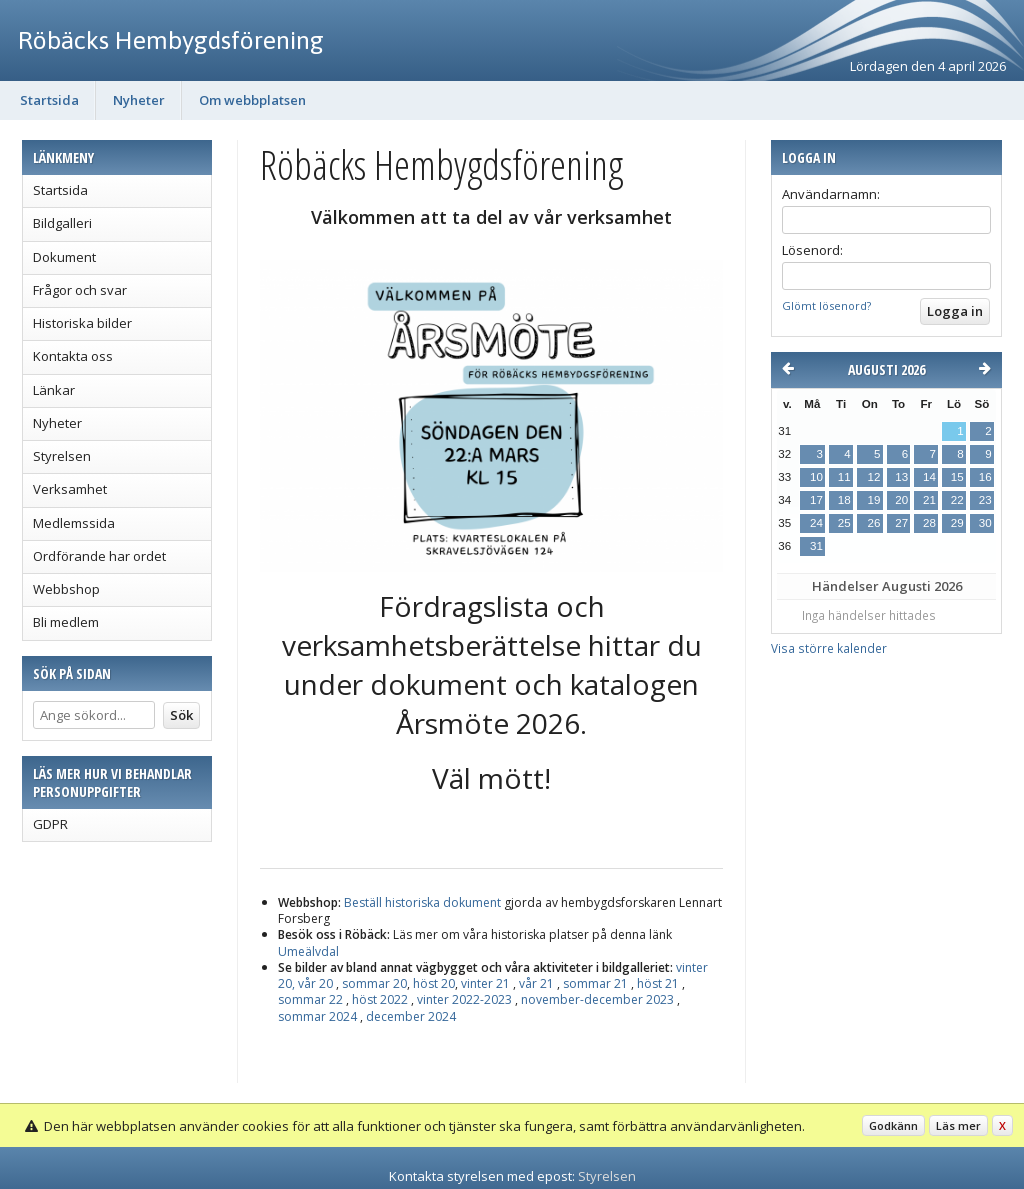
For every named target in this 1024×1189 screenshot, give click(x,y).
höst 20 (434, 983)
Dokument (64, 257)
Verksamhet (70, 489)
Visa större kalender (829, 648)
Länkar (54, 390)
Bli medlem (66, 622)
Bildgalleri (62, 223)
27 (901, 523)
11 (844, 477)
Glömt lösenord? (826, 305)
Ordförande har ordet (99, 556)
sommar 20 (374, 983)
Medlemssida (74, 523)
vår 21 (536, 983)
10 (816, 477)
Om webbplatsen (252, 100)
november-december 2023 (597, 999)
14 (929, 477)
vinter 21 (485, 983)
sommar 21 (595, 983)
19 (873, 500)
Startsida (49, 100)
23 (985, 500)
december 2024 (409, 1016)
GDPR (50, 824)
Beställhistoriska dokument (424, 902)
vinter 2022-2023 (464, 999)
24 (816, 523)
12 (873, 477)
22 (957, 500)
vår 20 (315, 983)
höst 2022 (380, 999)
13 (901, 477)
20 (901, 500)
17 (816, 500)
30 (985, 523)
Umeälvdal (308, 951)
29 (957, 523)
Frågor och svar (80, 290)
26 (873, 523)
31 (816, 546)
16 (985, 477)
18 (844, 500)
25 (844, 523)
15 (957, 477)
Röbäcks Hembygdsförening (171, 40)
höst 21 (658, 983)
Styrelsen (62, 456)
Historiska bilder (82, 323)
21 (929, 500)
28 (929, 523)
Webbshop (66, 589)
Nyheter (139, 100)
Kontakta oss (73, 356)
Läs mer (958, 1125)
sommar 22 (310, 999)
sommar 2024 (317, 1016)
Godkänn (893, 1125)
